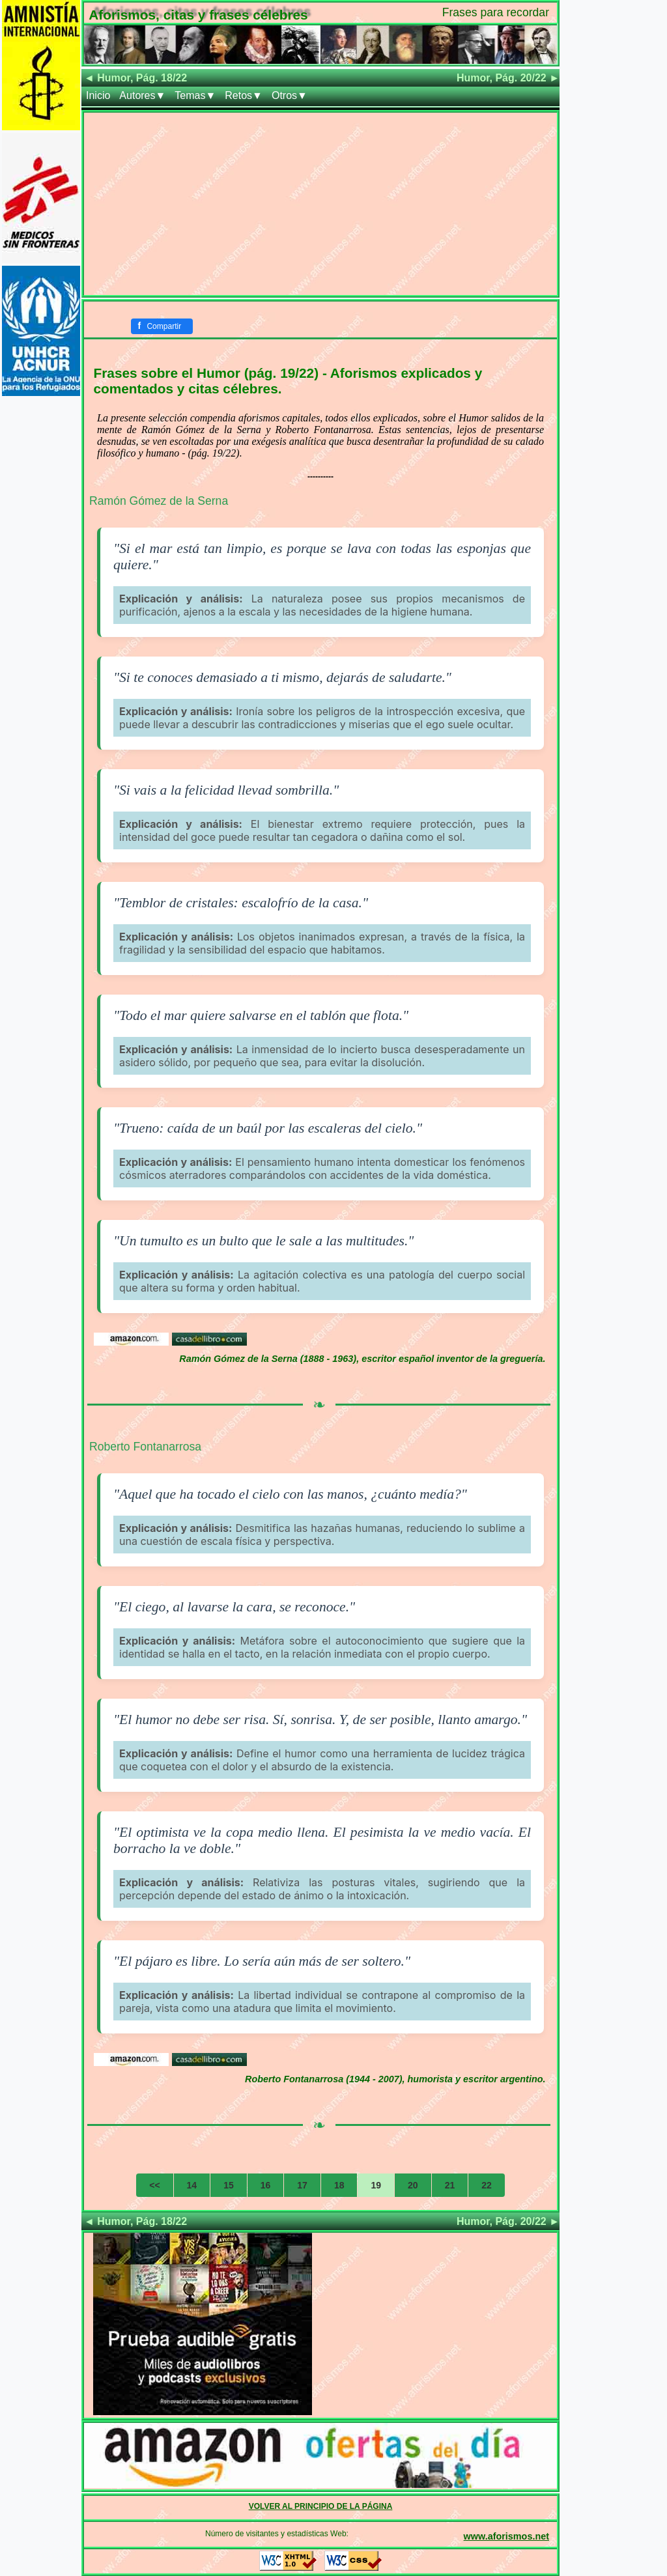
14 (192, 2185)
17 (302, 2185)
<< (154, 2185)
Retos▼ (244, 95)
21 (450, 2185)
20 (413, 2185)
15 (228, 2185)
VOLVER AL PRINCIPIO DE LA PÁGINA (321, 2506)
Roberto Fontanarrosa (145, 1446)
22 (486, 2185)
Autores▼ (142, 95)
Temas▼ (195, 95)
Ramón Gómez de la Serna (158, 500)
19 (376, 2185)
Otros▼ (289, 95)
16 (266, 2185)
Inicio (98, 95)
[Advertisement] (320, 204)
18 (339, 2185)
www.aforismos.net (506, 2536)
